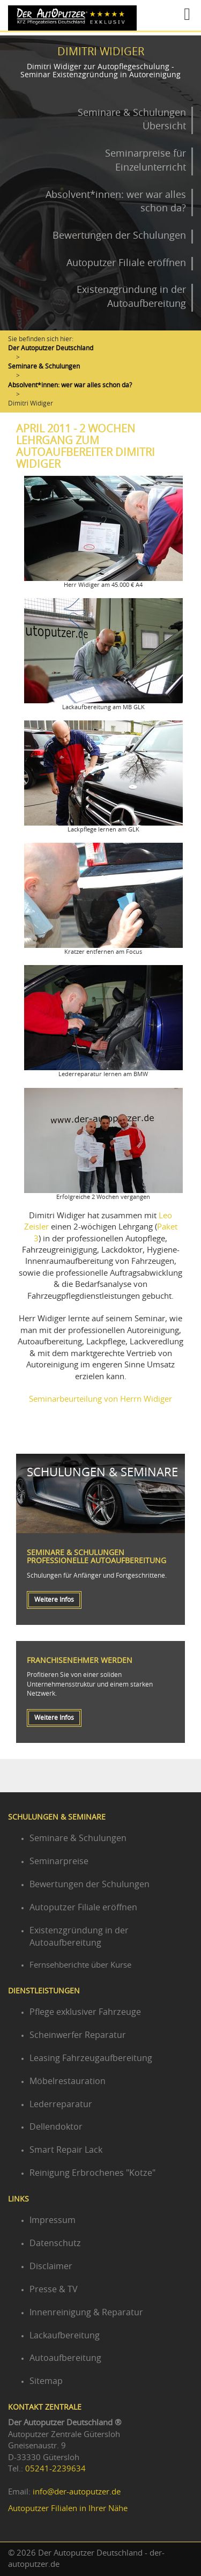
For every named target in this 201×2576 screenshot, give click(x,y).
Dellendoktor (56, 2127)
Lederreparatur (60, 2104)
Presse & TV (53, 2289)
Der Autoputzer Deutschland (50, 348)
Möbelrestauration (67, 2081)
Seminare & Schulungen (44, 366)
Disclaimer (50, 2266)
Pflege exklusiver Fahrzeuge (85, 2012)
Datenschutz (55, 2243)
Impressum (52, 2220)
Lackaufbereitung (64, 2335)
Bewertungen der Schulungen (119, 236)
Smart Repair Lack (65, 2150)
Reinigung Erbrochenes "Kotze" (92, 2173)
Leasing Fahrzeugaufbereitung (90, 2058)
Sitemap (46, 2381)
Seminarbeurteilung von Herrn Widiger (100, 1399)
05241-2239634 (55, 2469)
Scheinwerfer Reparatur (77, 2035)
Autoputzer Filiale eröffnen (126, 263)
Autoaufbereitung (65, 2358)
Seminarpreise (58, 1861)
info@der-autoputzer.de (77, 2492)
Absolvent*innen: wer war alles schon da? (70, 385)
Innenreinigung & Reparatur (86, 2312)
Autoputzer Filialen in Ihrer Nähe (68, 2509)
